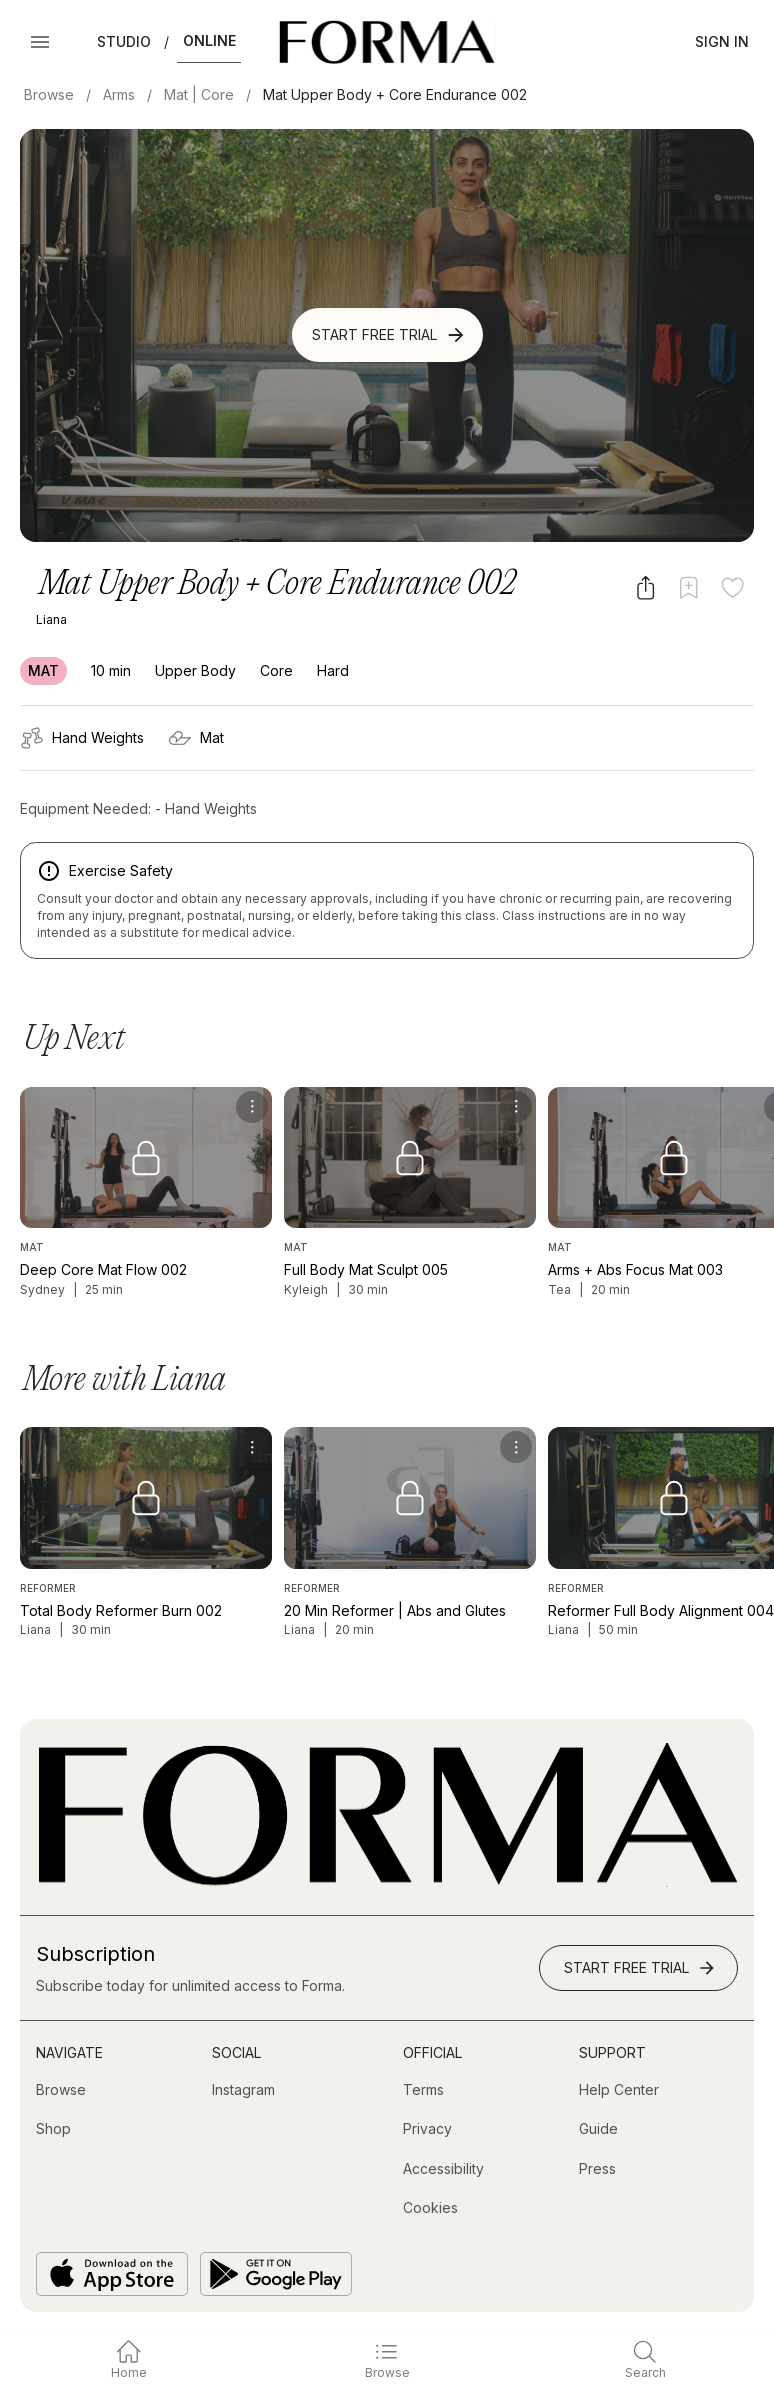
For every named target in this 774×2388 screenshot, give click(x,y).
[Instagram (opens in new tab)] (243, 2090)
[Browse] (61, 2090)
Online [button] (209, 40)
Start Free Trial (389, 335)
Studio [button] (124, 41)
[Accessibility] (443, 2169)
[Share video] (645, 587)
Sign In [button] (722, 41)
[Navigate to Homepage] (386, 42)
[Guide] (598, 2129)
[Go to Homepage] (387, 1881)
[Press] (597, 2169)
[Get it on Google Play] (276, 2274)
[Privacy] (427, 2129)
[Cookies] (430, 2208)
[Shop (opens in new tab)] (53, 2129)
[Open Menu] (40, 42)
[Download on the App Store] (112, 2274)
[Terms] (423, 2090)
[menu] (252, 1107)
